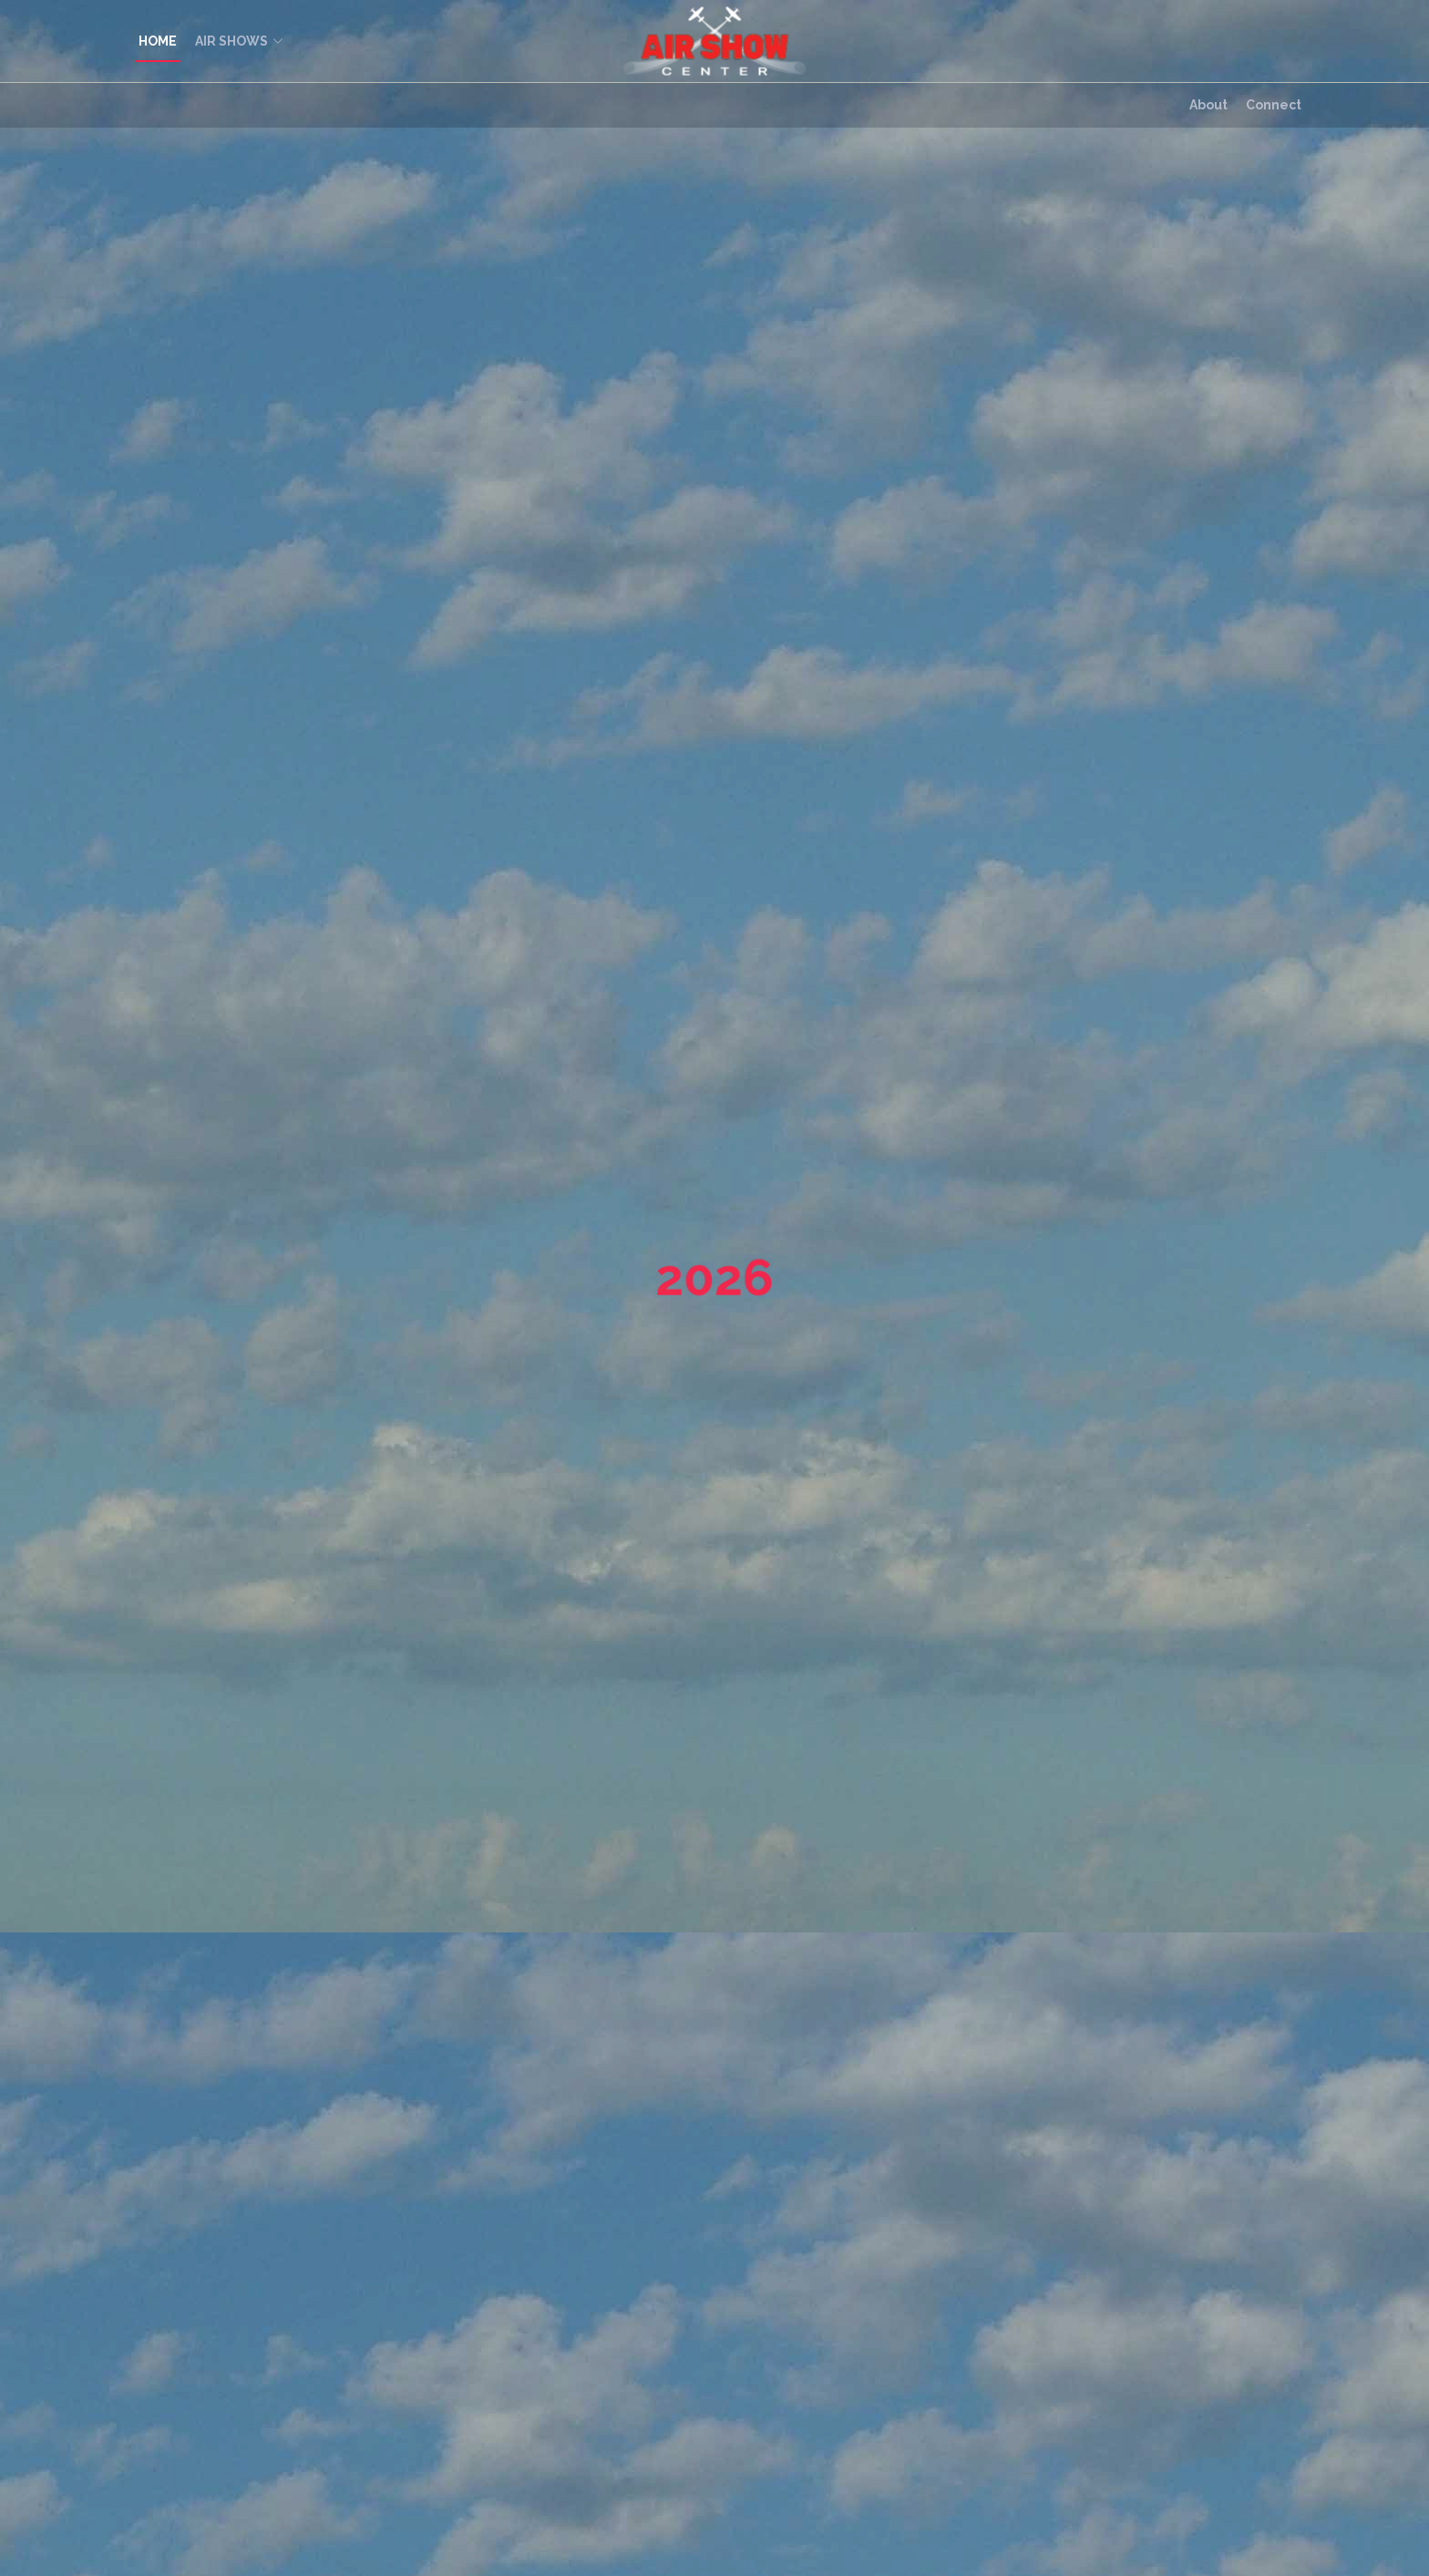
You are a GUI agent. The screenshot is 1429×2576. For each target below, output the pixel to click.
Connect (1273, 105)
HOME (158, 41)
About (1208, 105)
